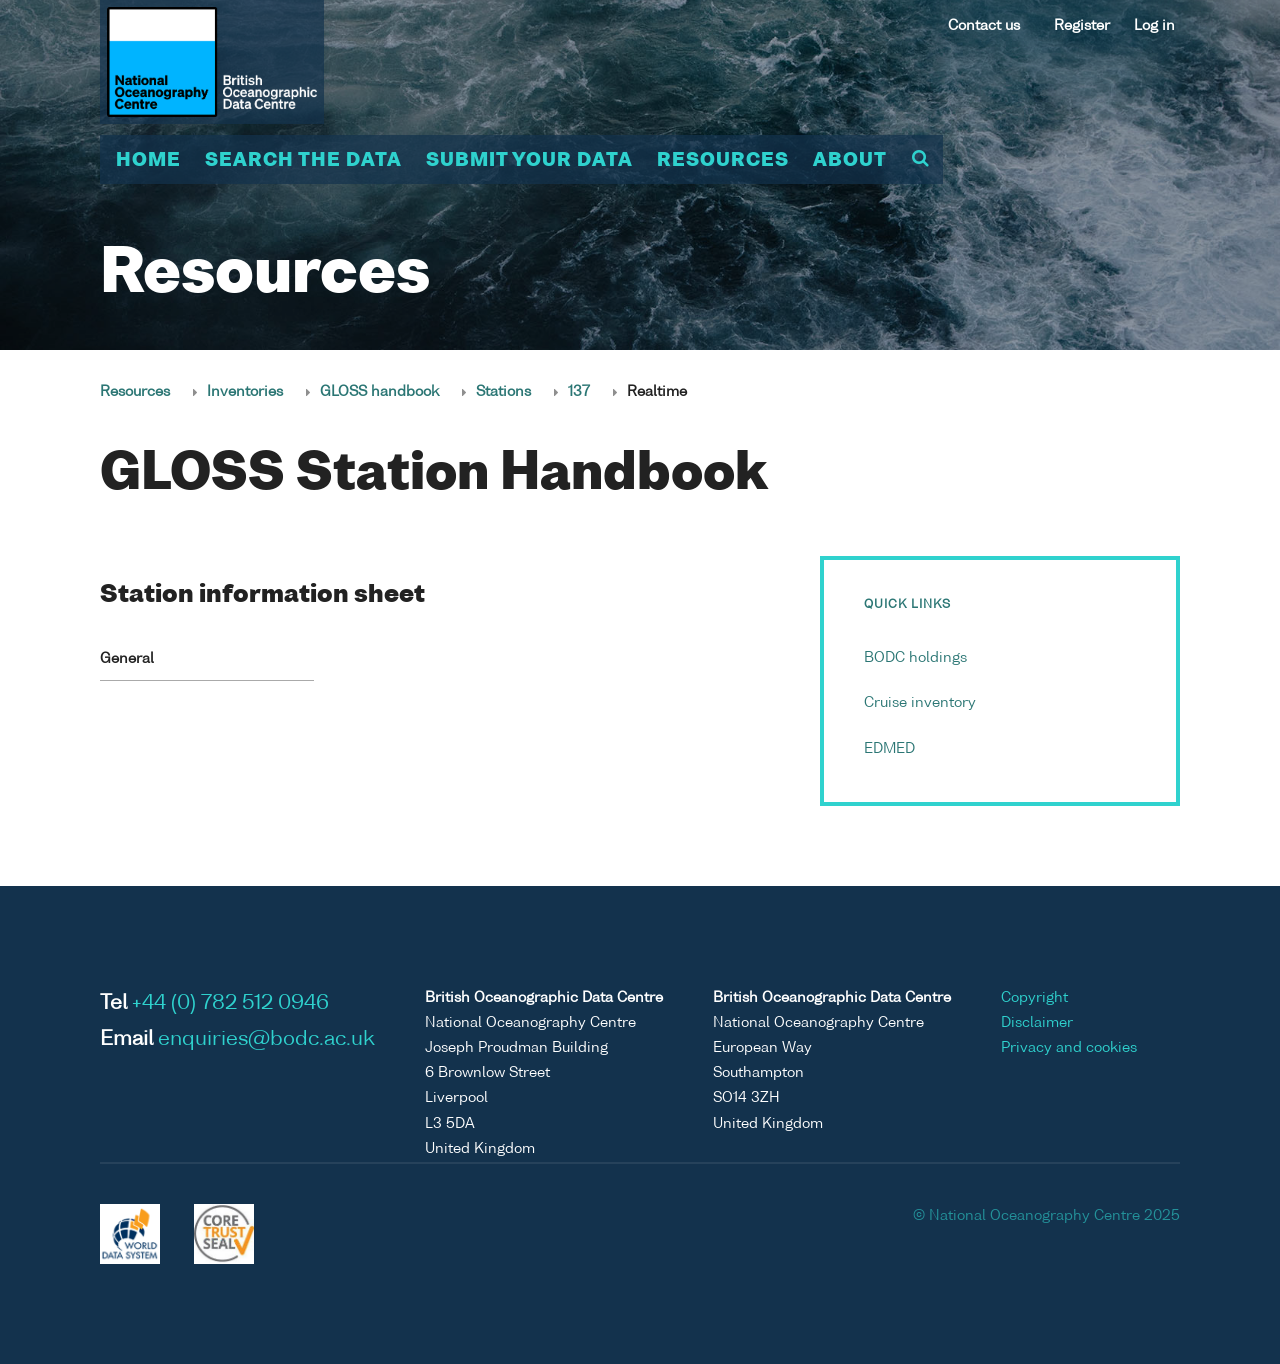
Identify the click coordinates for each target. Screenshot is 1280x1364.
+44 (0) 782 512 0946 (230, 1004)
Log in (1154, 26)
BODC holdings (915, 658)
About (850, 161)
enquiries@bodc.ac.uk (266, 1040)
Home (148, 161)
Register (1082, 26)
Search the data (303, 161)
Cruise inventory (920, 703)
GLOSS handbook (379, 392)
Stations (503, 392)
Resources (723, 161)
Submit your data (529, 161)
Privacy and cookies (1069, 1048)
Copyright (1034, 998)
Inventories (245, 392)
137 (579, 392)
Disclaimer (1037, 1023)
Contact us (984, 26)
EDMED (889, 749)
